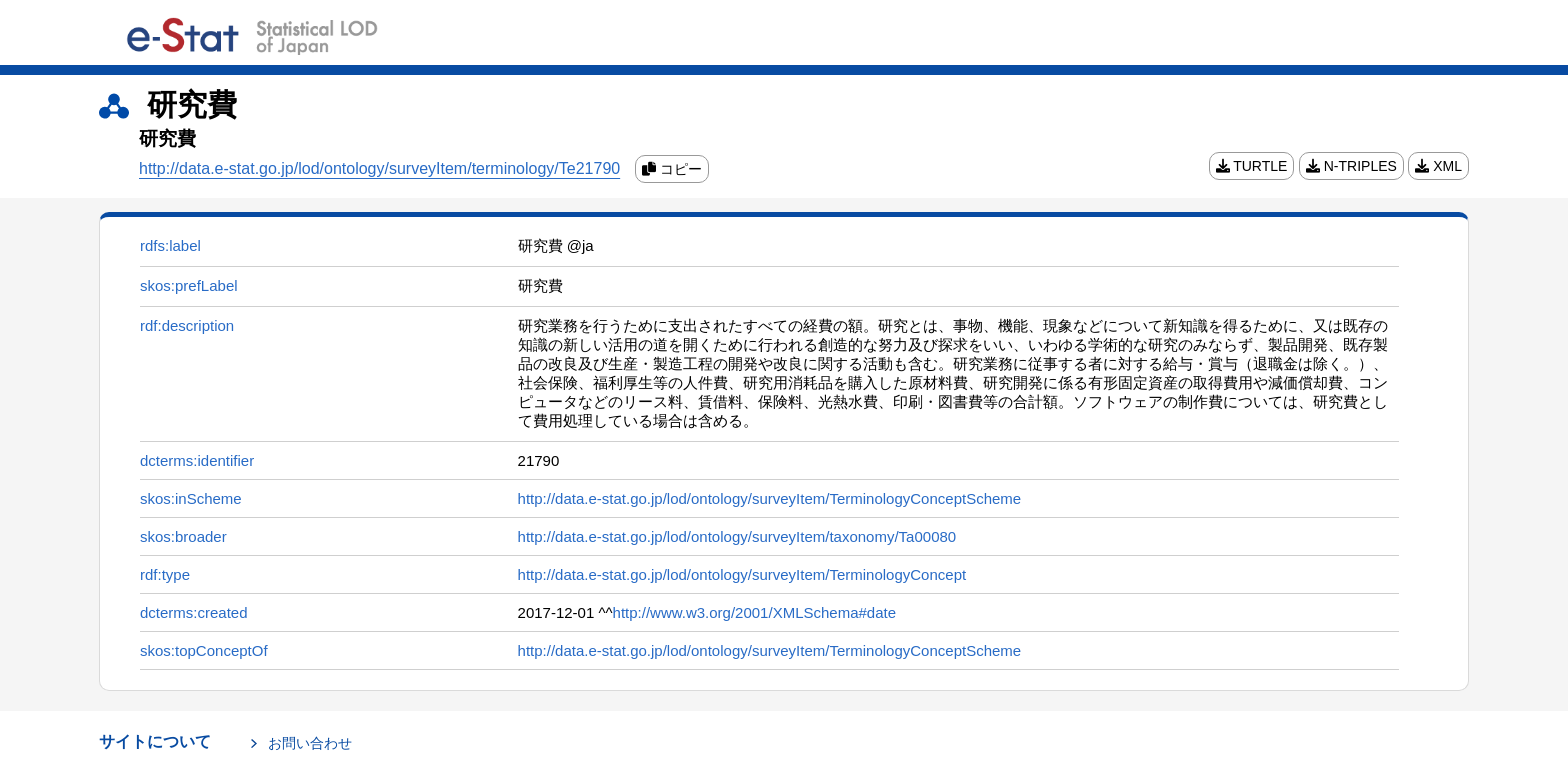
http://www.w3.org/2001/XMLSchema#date (755, 612)
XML (1438, 166)
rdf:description (187, 325)
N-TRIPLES (1351, 166)
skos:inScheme (191, 498)
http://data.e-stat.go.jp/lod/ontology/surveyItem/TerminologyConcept (742, 574)
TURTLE (1252, 166)
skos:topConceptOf (204, 650)
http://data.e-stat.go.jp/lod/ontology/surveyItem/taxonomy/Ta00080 (737, 536)
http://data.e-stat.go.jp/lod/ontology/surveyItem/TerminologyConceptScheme (770, 498)
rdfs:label (170, 245)
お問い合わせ (310, 743)
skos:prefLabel (189, 285)
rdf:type (165, 574)
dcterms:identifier (197, 460)
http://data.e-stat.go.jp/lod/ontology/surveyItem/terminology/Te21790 (379, 168)
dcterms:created (194, 612)
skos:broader (183, 536)
